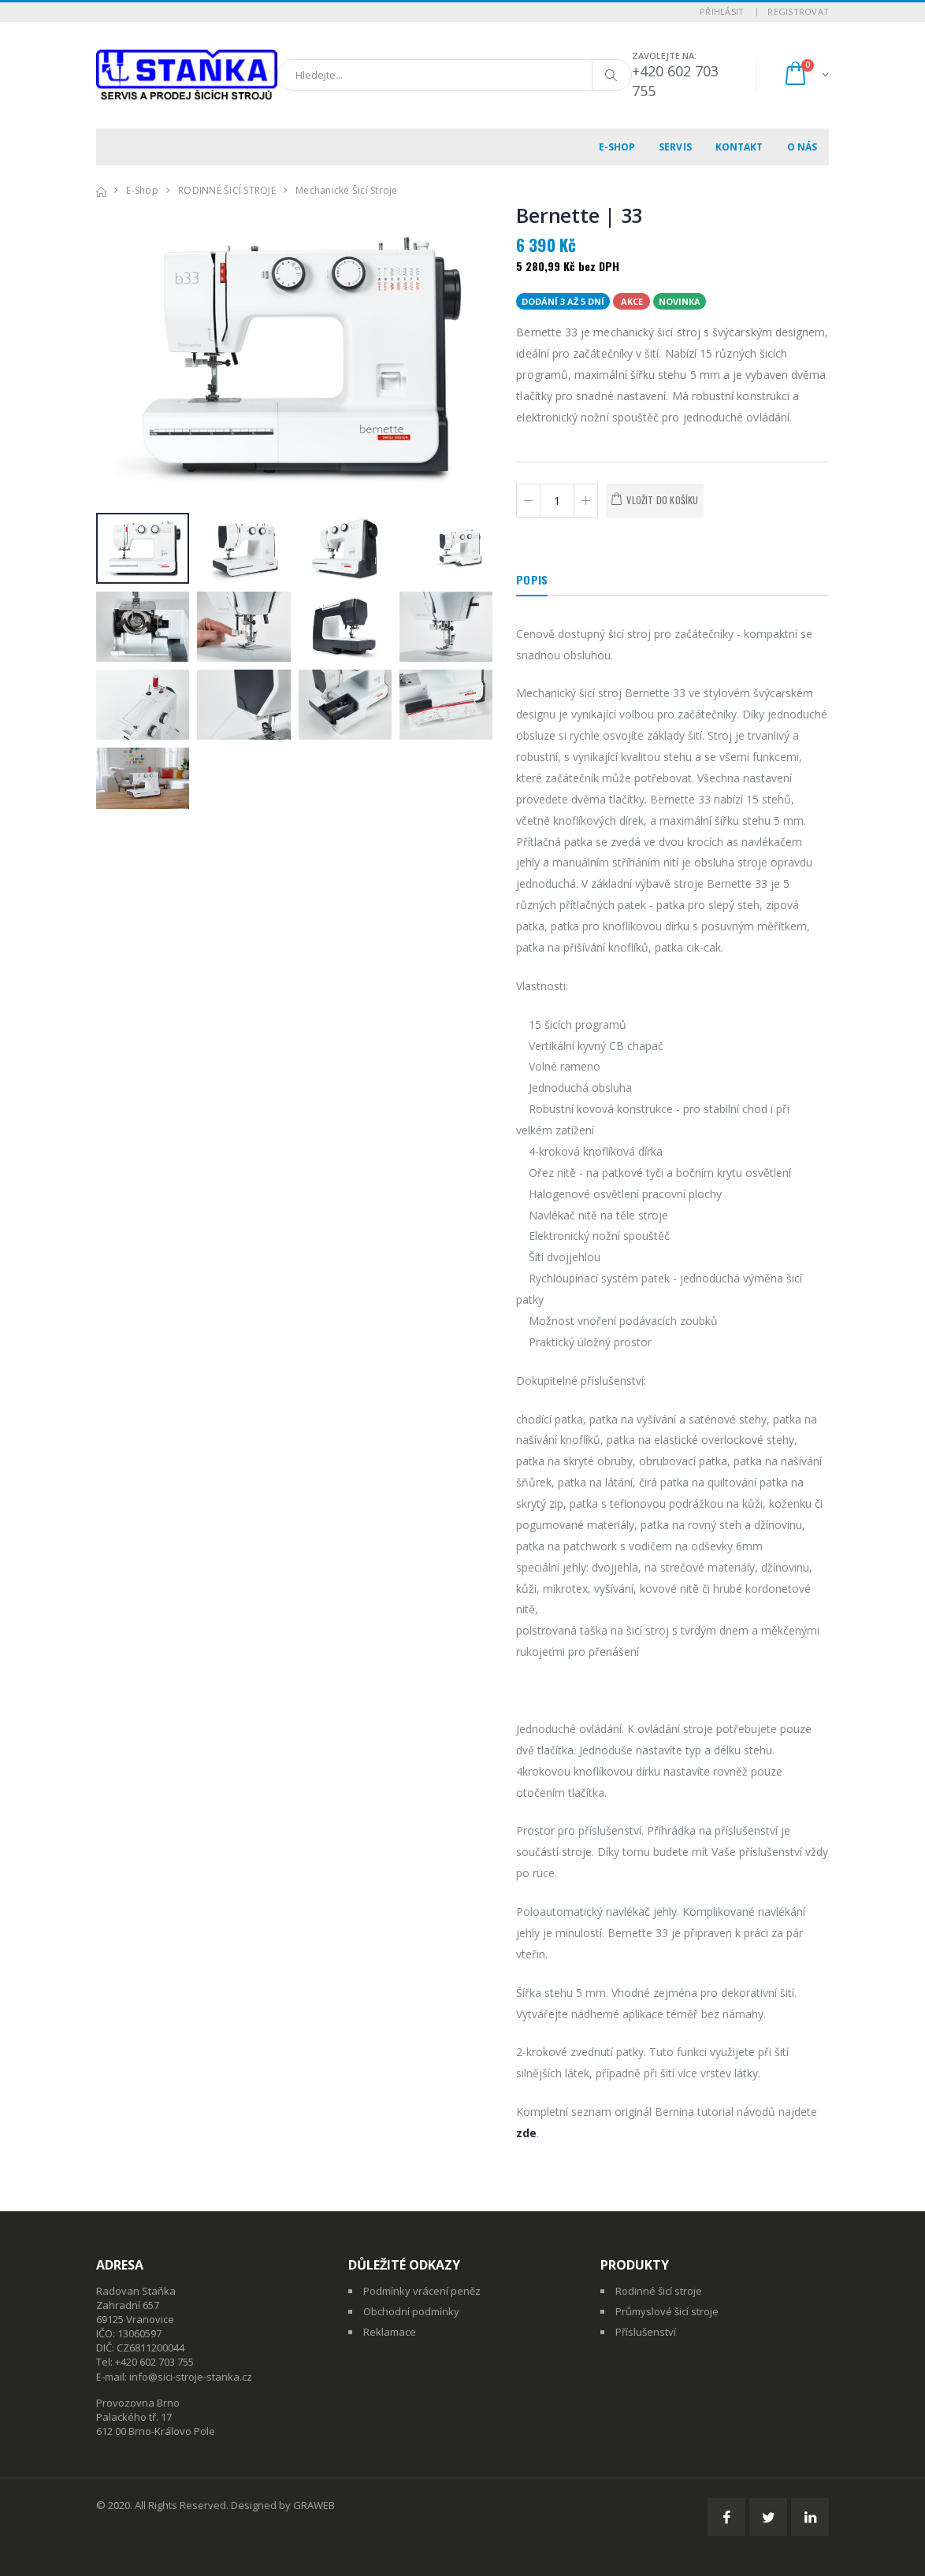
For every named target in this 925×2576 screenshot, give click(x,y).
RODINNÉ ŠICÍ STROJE (227, 190)
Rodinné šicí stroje (658, 2291)
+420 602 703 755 (154, 2362)
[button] (805, 75)
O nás (802, 147)
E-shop (617, 147)
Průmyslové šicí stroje (667, 2311)
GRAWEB (314, 2505)
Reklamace (389, 2332)
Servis (675, 147)
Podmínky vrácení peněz (422, 2291)
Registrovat (798, 11)
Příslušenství (645, 2332)
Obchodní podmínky (411, 2311)
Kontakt (739, 147)
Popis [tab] (532, 579)
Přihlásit (722, 11)
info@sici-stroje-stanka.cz (190, 2377)
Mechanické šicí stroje (346, 190)
